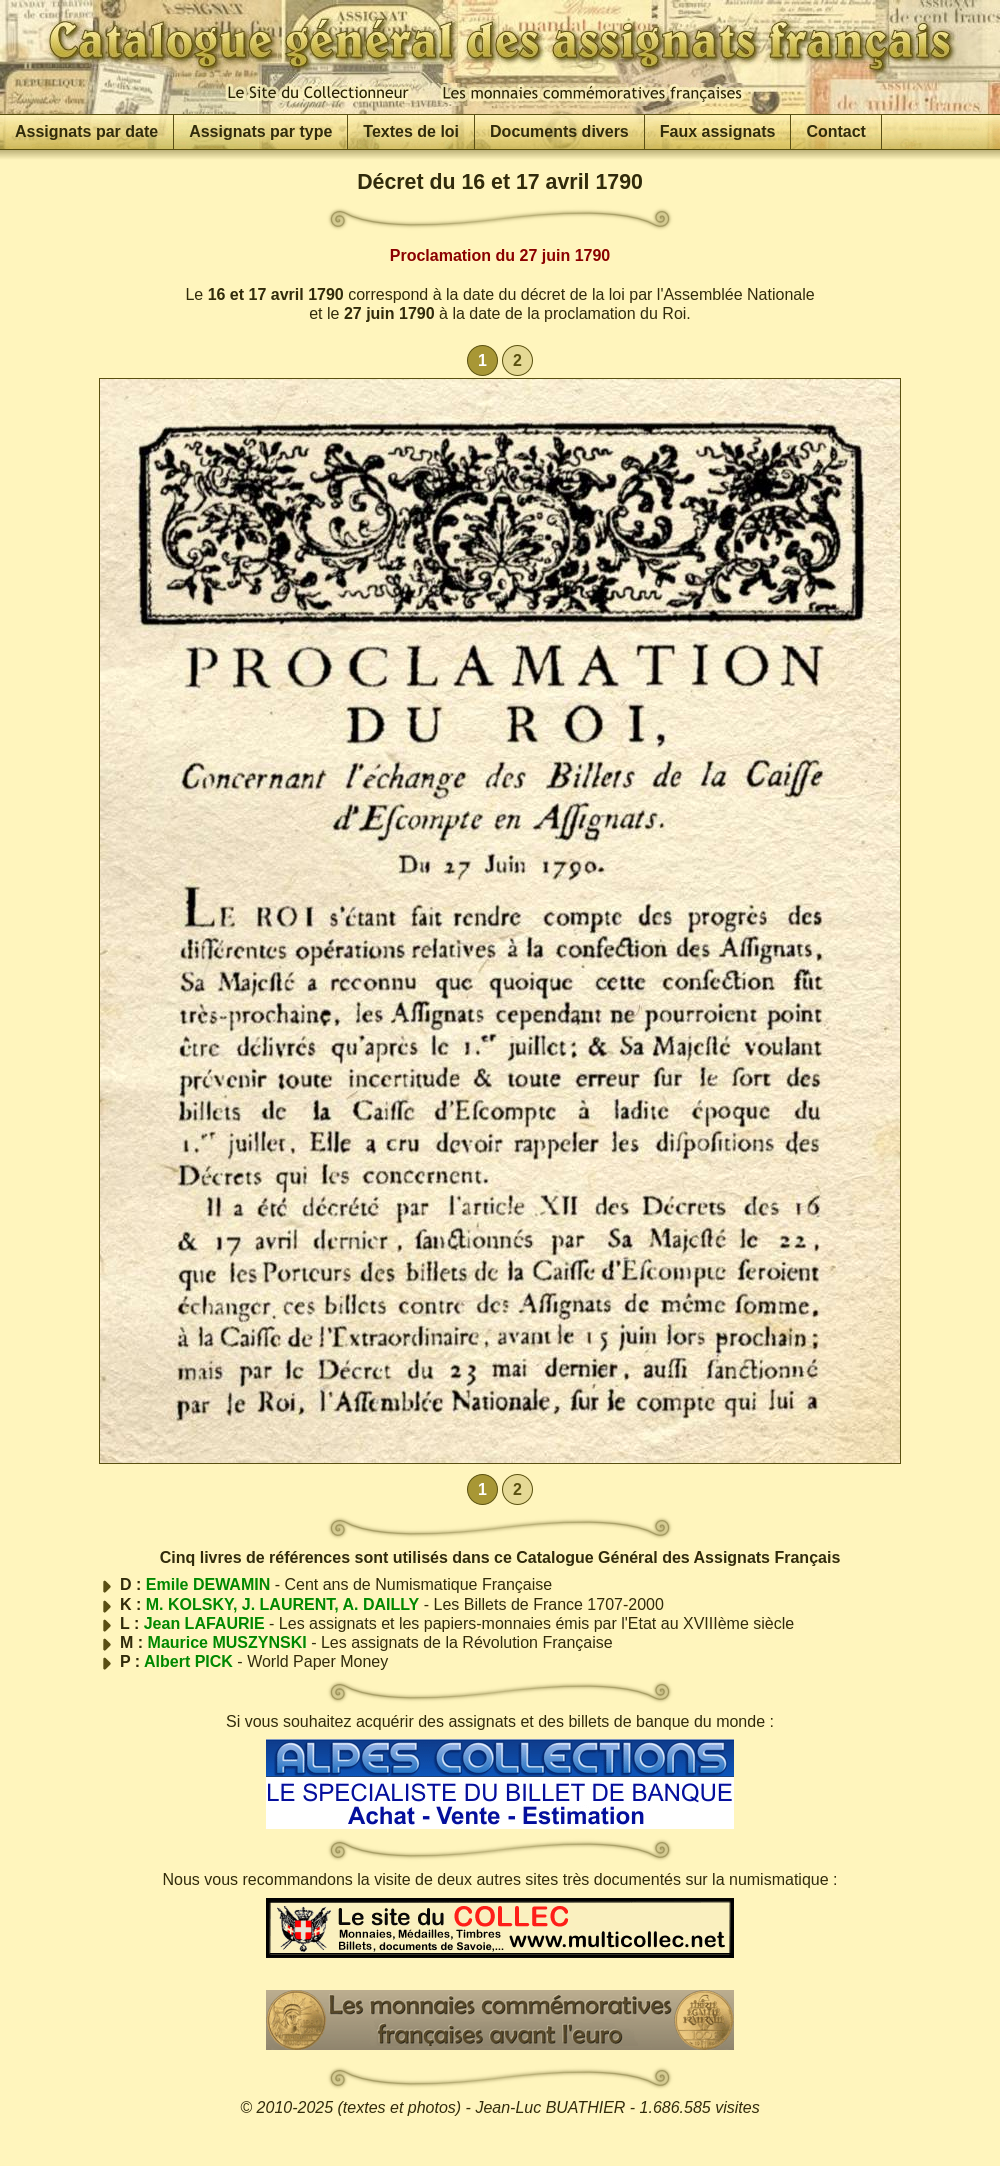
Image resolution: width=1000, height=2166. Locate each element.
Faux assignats (718, 131)
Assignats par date (86, 131)
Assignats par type (260, 131)
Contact (836, 131)
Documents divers (559, 131)
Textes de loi (411, 131)
